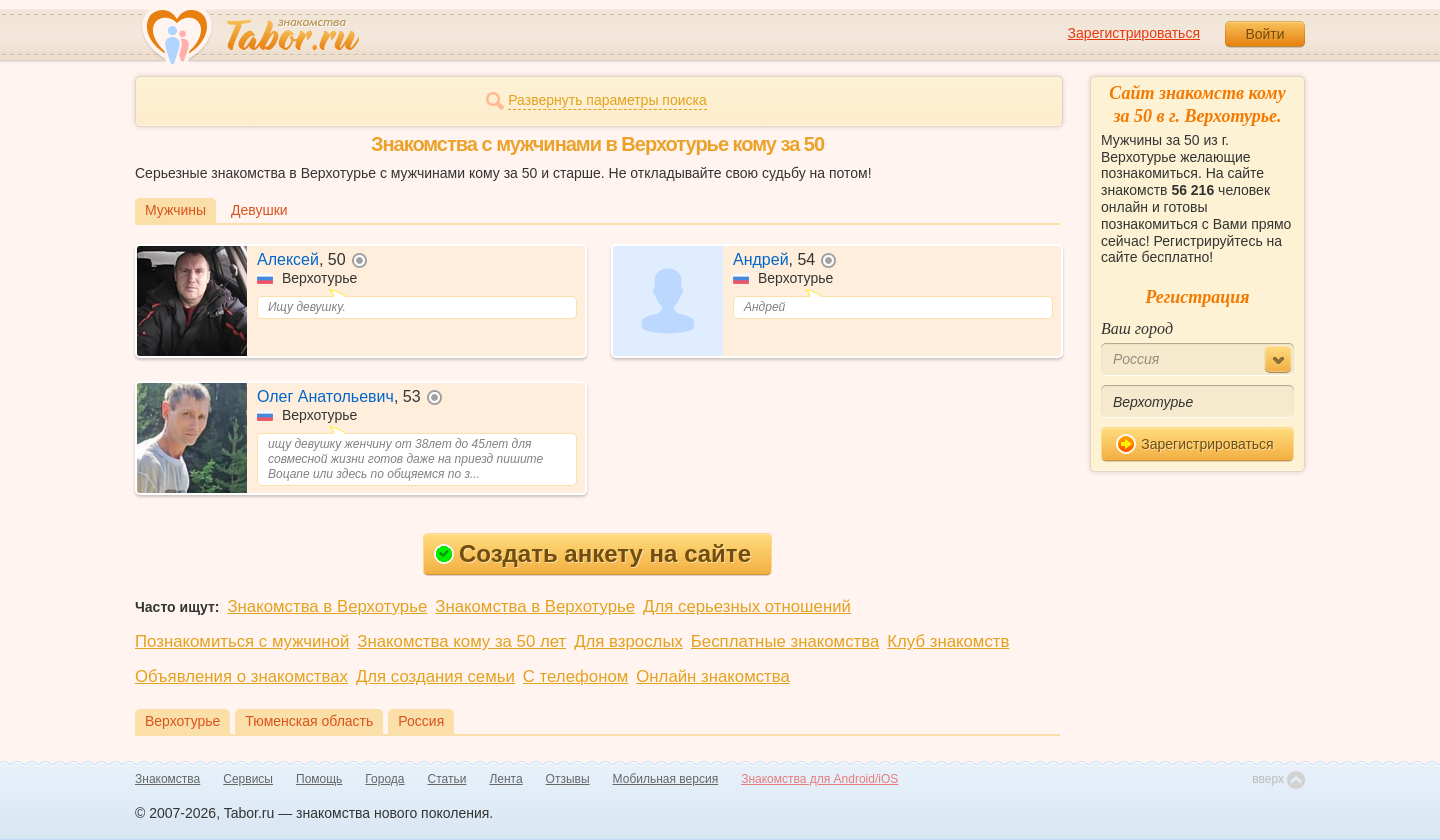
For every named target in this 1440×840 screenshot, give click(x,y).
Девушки (259, 210)
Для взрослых (628, 641)
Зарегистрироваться (1134, 33)
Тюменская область (309, 721)
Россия (421, 721)
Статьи (447, 779)
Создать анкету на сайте (592, 553)
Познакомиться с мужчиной (242, 641)
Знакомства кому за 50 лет (461, 641)
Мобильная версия (666, 779)
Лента (505, 779)
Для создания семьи (435, 676)
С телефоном (575, 676)
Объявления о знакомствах (241, 676)
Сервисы (248, 779)
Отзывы (568, 779)
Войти (1264, 34)
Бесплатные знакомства (785, 641)
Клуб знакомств (948, 641)
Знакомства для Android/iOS (819, 779)
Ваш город (1137, 328)
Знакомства (167, 779)
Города (384, 779)
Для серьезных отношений (747, 606)
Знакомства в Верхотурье (327, 606)
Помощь (319, 779)
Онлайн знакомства (713, 676)
